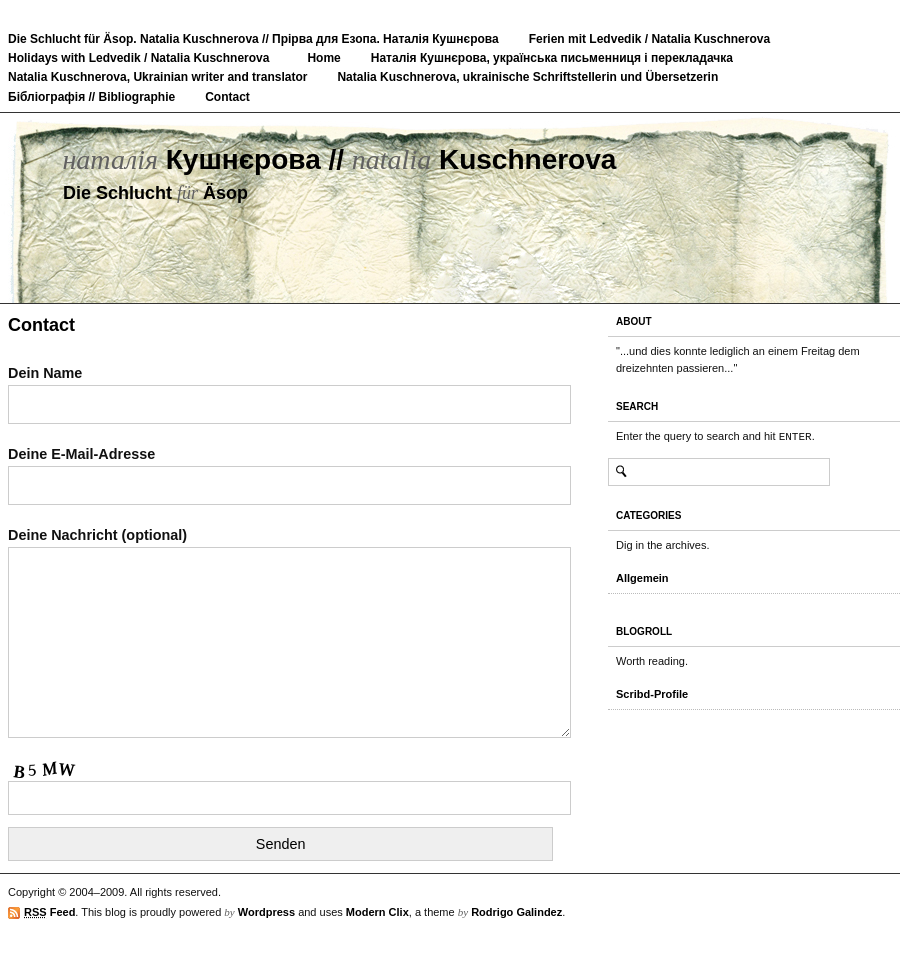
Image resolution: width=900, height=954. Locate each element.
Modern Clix (377, 912)
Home (323, 58)
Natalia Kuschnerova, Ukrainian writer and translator (157, 77)
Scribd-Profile (652, 694)
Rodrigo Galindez (516, 912)
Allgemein (642, 578)
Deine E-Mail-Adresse (289, 470)
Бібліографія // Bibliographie (91, 97)
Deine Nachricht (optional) (289, 634)
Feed (49, 912)
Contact (227, 97)
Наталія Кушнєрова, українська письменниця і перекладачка (552, 58)
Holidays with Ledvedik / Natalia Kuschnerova (138, 58)
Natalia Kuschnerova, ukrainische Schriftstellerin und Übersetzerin (527, 77)
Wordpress (266, 912)
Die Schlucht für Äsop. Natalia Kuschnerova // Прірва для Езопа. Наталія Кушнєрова (253, 39)
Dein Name (289, 389)
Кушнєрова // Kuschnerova (339, 159)
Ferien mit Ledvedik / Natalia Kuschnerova (649, 39)
